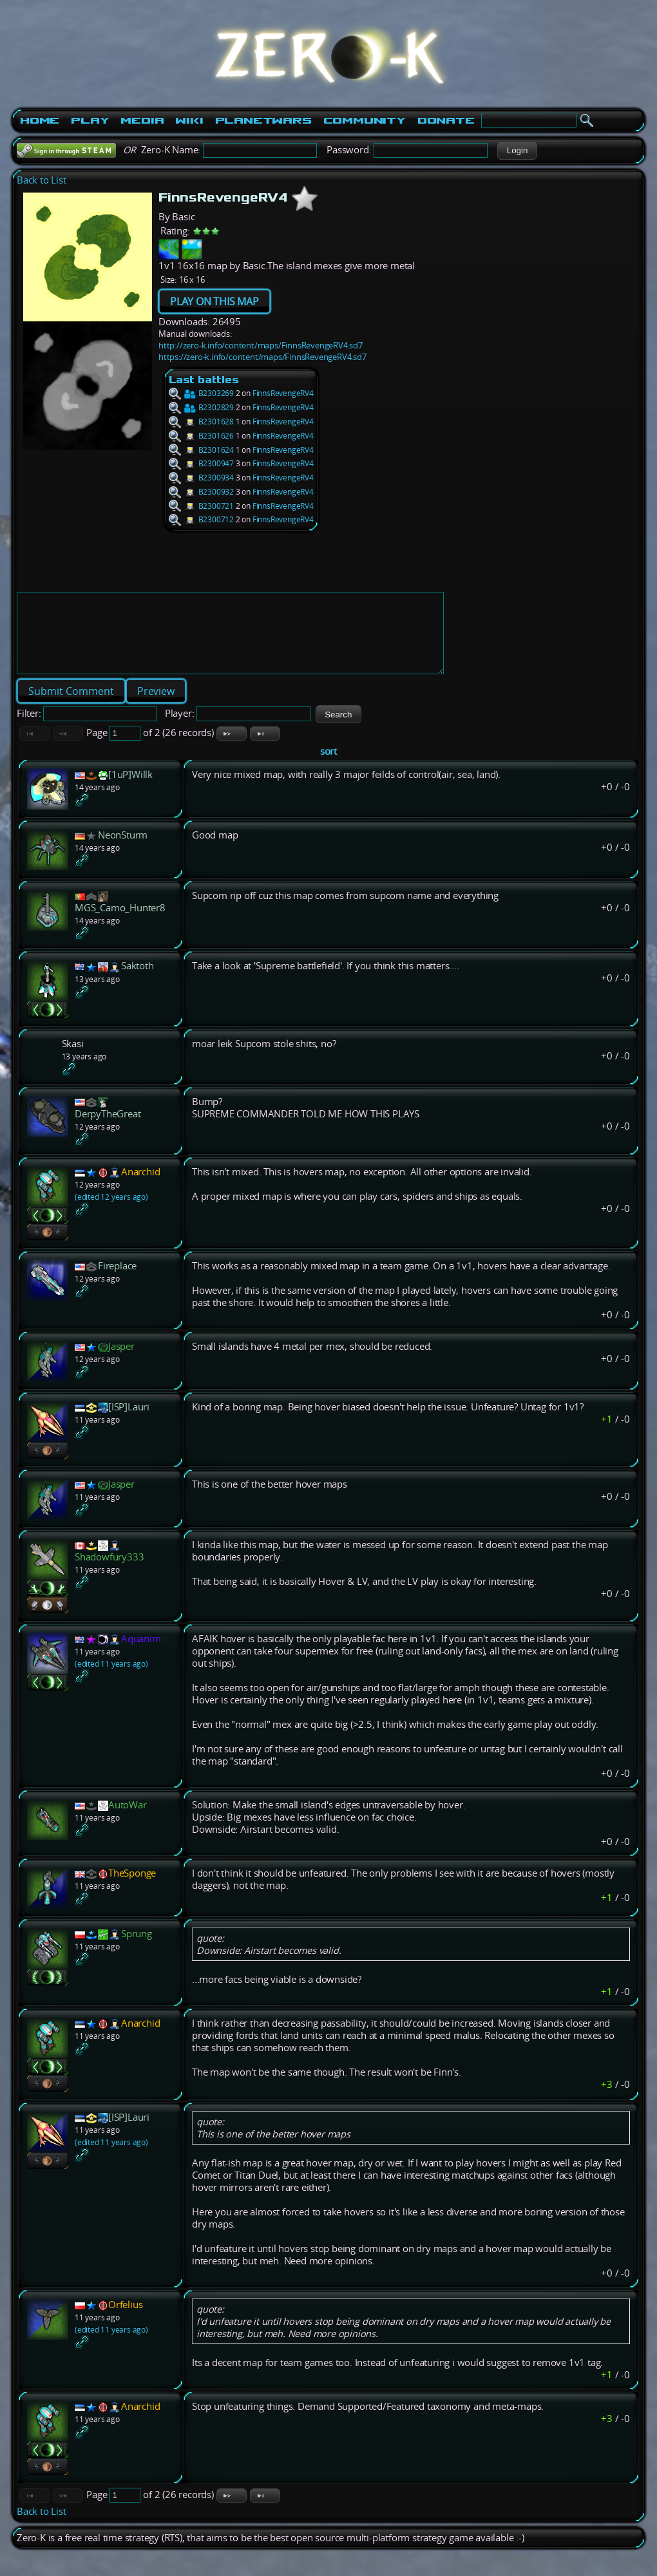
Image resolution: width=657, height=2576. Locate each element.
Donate (446, 120)
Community (364, 120)
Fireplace (117, 1281)
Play (90, 120)
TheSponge (132, 1888)
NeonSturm (123, 850)
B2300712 (201, 519)
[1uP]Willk (130, 790)
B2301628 (201, 421)
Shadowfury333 (109, 1572)
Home (39, 120)
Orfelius (125, 2320)
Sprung (136, 1949)
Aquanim (141, 1654)
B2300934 (201, 477)
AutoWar (127, 1820)
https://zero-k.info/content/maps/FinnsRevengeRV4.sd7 (262, 357)
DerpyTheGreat (107, 1129)
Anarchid (140, 1187)
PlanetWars (263, 120)
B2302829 (201, 407)
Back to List (41, 180)
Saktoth (137, 981)
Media (142, 120)
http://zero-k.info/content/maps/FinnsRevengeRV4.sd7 (260, 345)
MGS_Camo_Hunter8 (120, 923)
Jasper (121, 1362)
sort (328, 767)
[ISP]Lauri (128, 1422)
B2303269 (201, 393)
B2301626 (201, 435)
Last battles (204, 379)
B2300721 (201, 505)
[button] (517, 151)
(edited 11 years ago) (111, 1679)
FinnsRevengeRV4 (283, 393)
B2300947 (201, 463)
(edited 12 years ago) (111, 1212)
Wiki (189, 120)
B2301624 (201, 449)
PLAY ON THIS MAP (214, 301)
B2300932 (201, 491)
